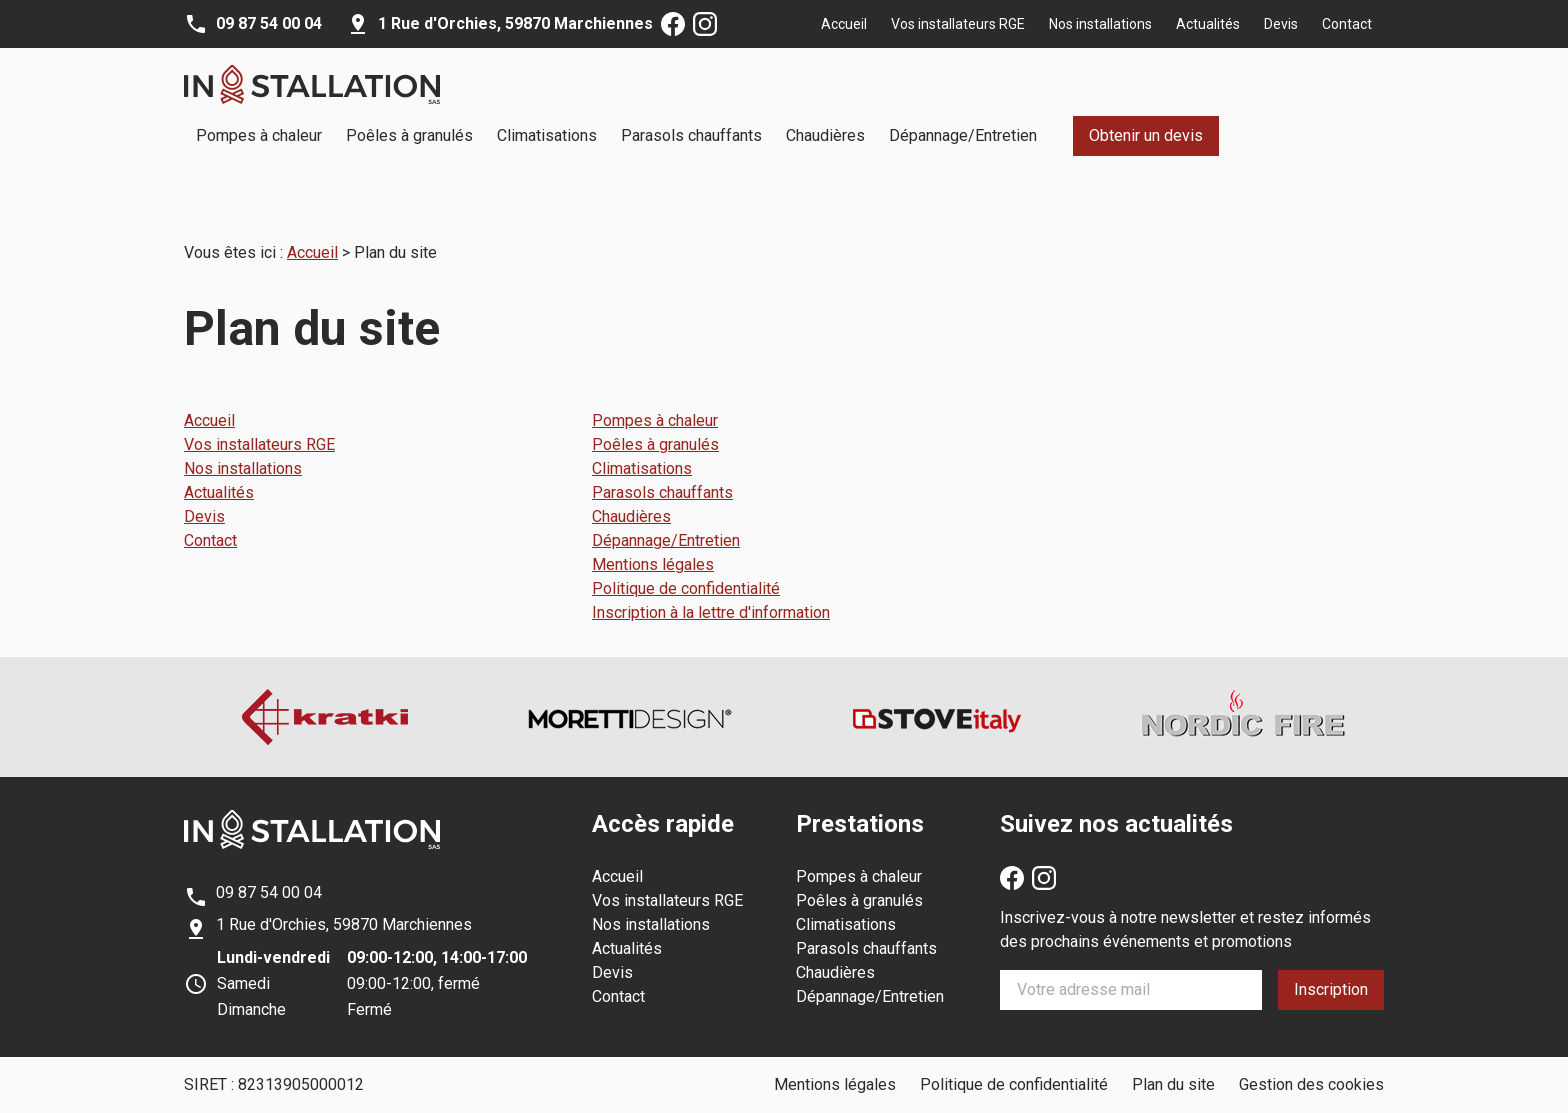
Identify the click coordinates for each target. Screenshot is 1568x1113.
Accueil (844, 24)
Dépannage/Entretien (963, 135)
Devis (1281, 24)
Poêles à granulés (409, 135)
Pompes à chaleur (259, 135)
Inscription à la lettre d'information (711, 587)
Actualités (1208, 24)
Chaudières (825, 135)
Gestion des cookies (1311, 1059)
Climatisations (547, 135)
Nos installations (1100, 24)
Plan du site (1173, 1059)
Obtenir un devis (1146, 135)
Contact (1347, 24)
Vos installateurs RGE (958, 24)
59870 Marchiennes (515, 23)
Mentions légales (653, 539)
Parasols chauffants (691, 135)
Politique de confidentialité (686, 563)
